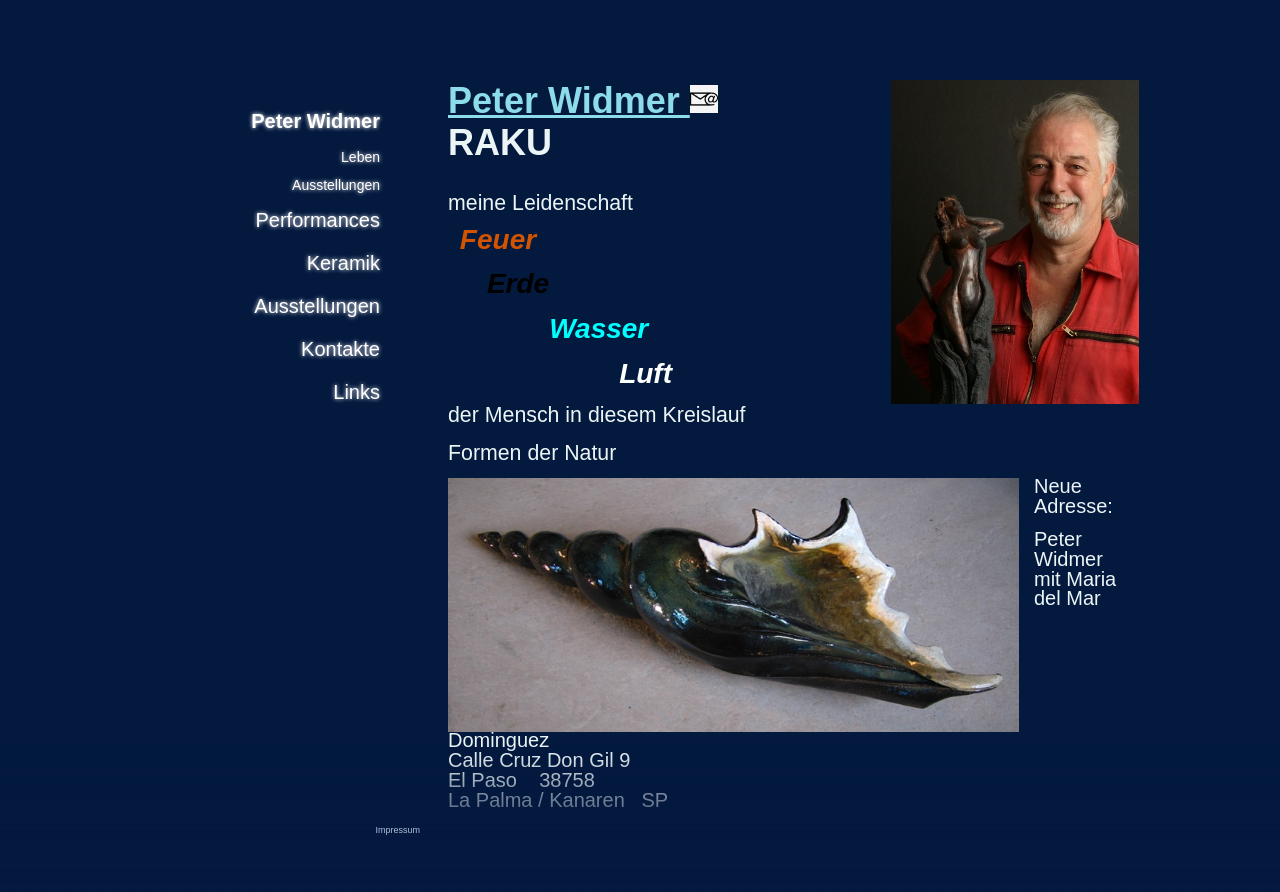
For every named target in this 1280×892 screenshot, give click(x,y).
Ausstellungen (336, 185)
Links (356, 392)
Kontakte (340, 349)
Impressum (397, 830)
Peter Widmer (583, 100)
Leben (360, 157)
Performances (318, 220)
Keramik (343, 263)
